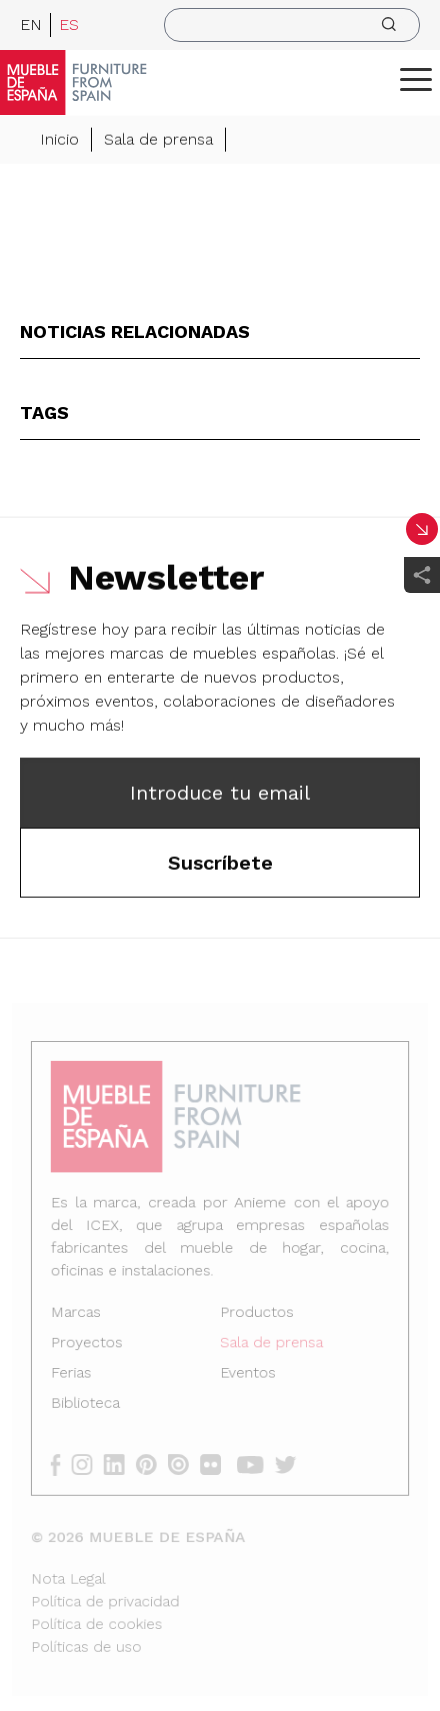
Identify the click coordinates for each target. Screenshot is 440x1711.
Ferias (75, 1374)
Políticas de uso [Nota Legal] (89, 1642)
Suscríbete (220, 864)
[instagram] (90, 1463)
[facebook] (65, 1463)
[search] (292, 25)
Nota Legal (71, 1575)
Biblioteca (88, 1404)
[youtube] (255, 1463)
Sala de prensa (158, 140)
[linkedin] (121, 1463)
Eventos (247, 1374)
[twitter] (290, 1463)
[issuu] (184, 1463)
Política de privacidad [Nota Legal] (107, 1597)
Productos (256, 1315)
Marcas (79, 1315)
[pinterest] (153, 1463)
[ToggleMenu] (416, 79)
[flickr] (216, 1463)
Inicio (59, 140)
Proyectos (90, 1345)
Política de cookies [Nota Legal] (99, 1620)
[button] (416, 79)
